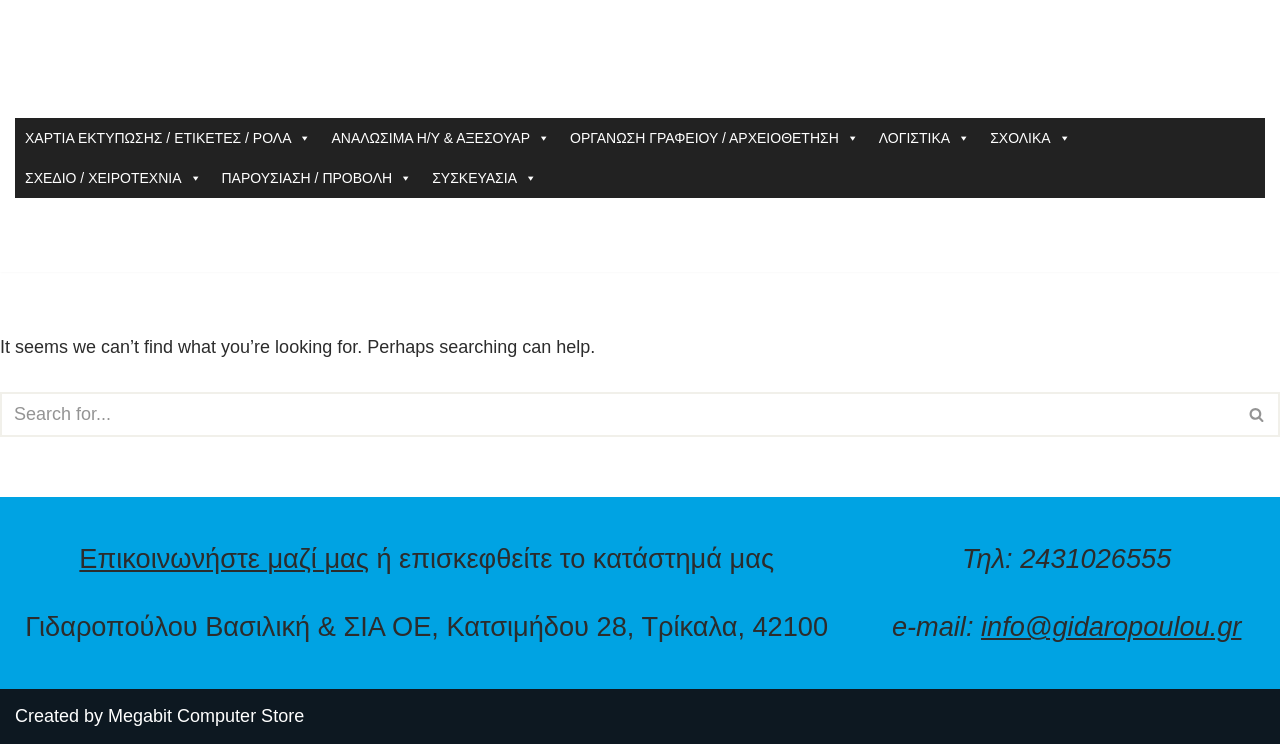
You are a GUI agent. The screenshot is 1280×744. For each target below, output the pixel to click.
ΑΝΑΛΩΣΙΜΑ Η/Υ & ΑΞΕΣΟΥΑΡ (440, 138)
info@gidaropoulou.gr (1111, 626)
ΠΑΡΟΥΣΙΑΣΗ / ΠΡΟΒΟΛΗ (317, 178)
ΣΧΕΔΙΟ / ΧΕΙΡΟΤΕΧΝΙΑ (113, 178)
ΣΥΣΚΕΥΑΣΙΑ (484, 178)
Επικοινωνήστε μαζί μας (224, 558)
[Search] (617, 414)
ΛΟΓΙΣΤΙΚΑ (924, 138)
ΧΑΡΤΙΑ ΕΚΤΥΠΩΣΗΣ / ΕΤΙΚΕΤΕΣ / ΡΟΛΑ (168, 138)
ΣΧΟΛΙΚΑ (1030, 138)
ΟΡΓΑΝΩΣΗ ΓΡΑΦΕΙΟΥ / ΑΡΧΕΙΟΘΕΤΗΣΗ (714, 138)
